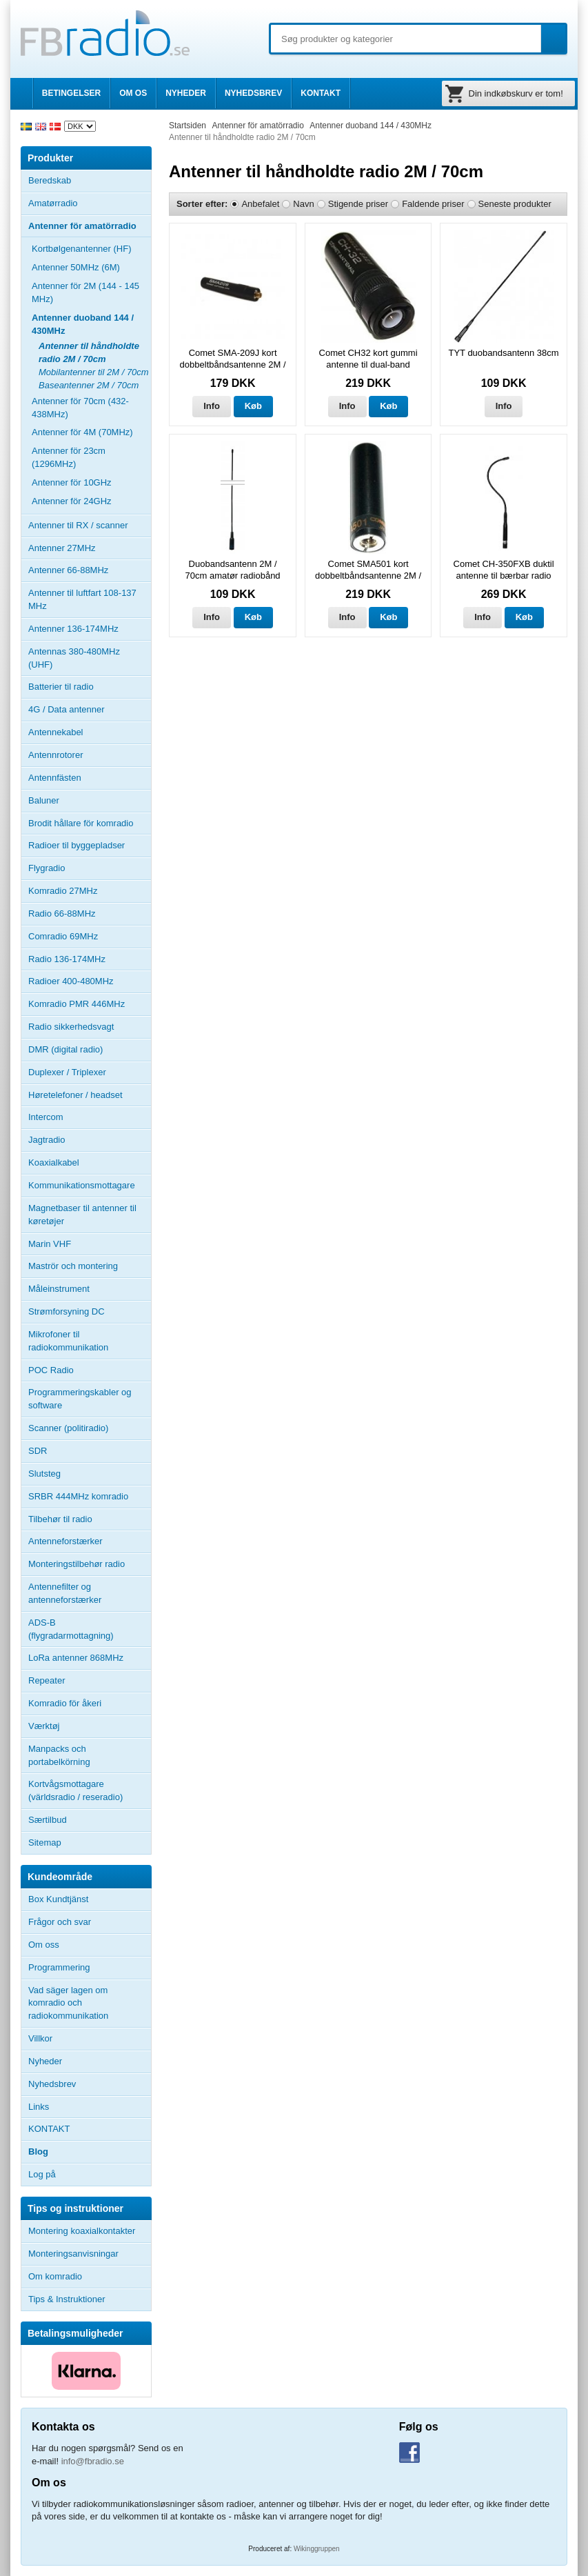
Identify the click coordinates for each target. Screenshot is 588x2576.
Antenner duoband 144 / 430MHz (91, 324)
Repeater (46, 1680)
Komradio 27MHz (62, 891)
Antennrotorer (55, 755)
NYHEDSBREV (253, 93)
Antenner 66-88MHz (89, 570)
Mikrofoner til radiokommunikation (68, 1340)
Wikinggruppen (317, 2549)
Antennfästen (89, 777)
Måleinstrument (59, 1289)
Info (211, 406)
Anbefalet (260, 204)
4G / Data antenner (66, 709)
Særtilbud (47, 1820)
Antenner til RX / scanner (78, 525)
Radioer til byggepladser (76, 845)
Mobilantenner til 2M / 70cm (94, 372)
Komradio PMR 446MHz (76, 1004)
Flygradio (46, 868)
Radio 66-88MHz (62, 913)
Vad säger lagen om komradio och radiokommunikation (68, 2003)
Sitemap (44, 1842)
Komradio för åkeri (64, 1703)
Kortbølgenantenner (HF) (82, 248)
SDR (37, 1451)
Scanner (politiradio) (68, 1428)
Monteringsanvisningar (73, 2253)
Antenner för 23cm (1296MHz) (68, 457)
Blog (38, 2151)
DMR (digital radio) (65, 1049)
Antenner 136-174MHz (89, 629)
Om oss (43, 1944)
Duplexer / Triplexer (67, 1072)
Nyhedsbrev (52, 2084)
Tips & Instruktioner (66, 2299)
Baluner (43, 800)
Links (38, 2106)
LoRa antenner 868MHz (75, 1658)
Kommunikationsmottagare (81, 1185)
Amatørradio (89, 203)
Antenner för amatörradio (89, 226)
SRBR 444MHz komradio (78, 1496)
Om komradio (55, 2276)
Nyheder (45, 2061)
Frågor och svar (59, 1922)
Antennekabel (55, 732)
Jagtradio (46, 1140)
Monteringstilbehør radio (76, 1564)
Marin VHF (49, 1244)
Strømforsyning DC (66, 1311)
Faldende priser (433, 204)
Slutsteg (44, 1473)
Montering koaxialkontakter (81, 2231)
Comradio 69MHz (63, 936)
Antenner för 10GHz (72, 482)
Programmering (59, 1967)
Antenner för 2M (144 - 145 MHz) (85, 292)
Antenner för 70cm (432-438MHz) (80, 407)
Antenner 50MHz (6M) (76, 267)
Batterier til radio (61, 686)
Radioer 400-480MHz (71, 981)
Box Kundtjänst (58, 1899)
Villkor (40, 2038)
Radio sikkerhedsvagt (71, 1026)
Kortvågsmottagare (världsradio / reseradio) (75, 1790)
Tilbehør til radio (89, 1519)
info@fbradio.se (92, 2461)
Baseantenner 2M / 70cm (89, 385)
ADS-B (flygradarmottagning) (71, 1629)
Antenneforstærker (65, 1541)
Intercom (45, 1117)
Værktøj (44, 1726)
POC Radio (51, 1370)
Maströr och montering (73, 1266)
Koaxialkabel (53, 1162)
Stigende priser (358, 204)
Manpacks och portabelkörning (59, 1755)
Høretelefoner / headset (75, 1095)
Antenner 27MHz (89, 548)
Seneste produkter (514, 204)
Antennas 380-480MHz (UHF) (89, 658)
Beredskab (49, 180)
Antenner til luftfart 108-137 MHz (82, 599)
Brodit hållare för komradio (80, 823)
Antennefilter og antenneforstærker (64, 1593)
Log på (42, 2174)
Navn (303, 204)
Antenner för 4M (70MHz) (82, 432)
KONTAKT (321, 93)
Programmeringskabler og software (80, 1398)
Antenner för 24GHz (72, 501)
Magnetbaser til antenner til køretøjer (82, 1214)
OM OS (133, 93)
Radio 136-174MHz (66, 959)
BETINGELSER (71, 93)
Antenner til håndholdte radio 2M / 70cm (89, 352)
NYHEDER (185, 93)
